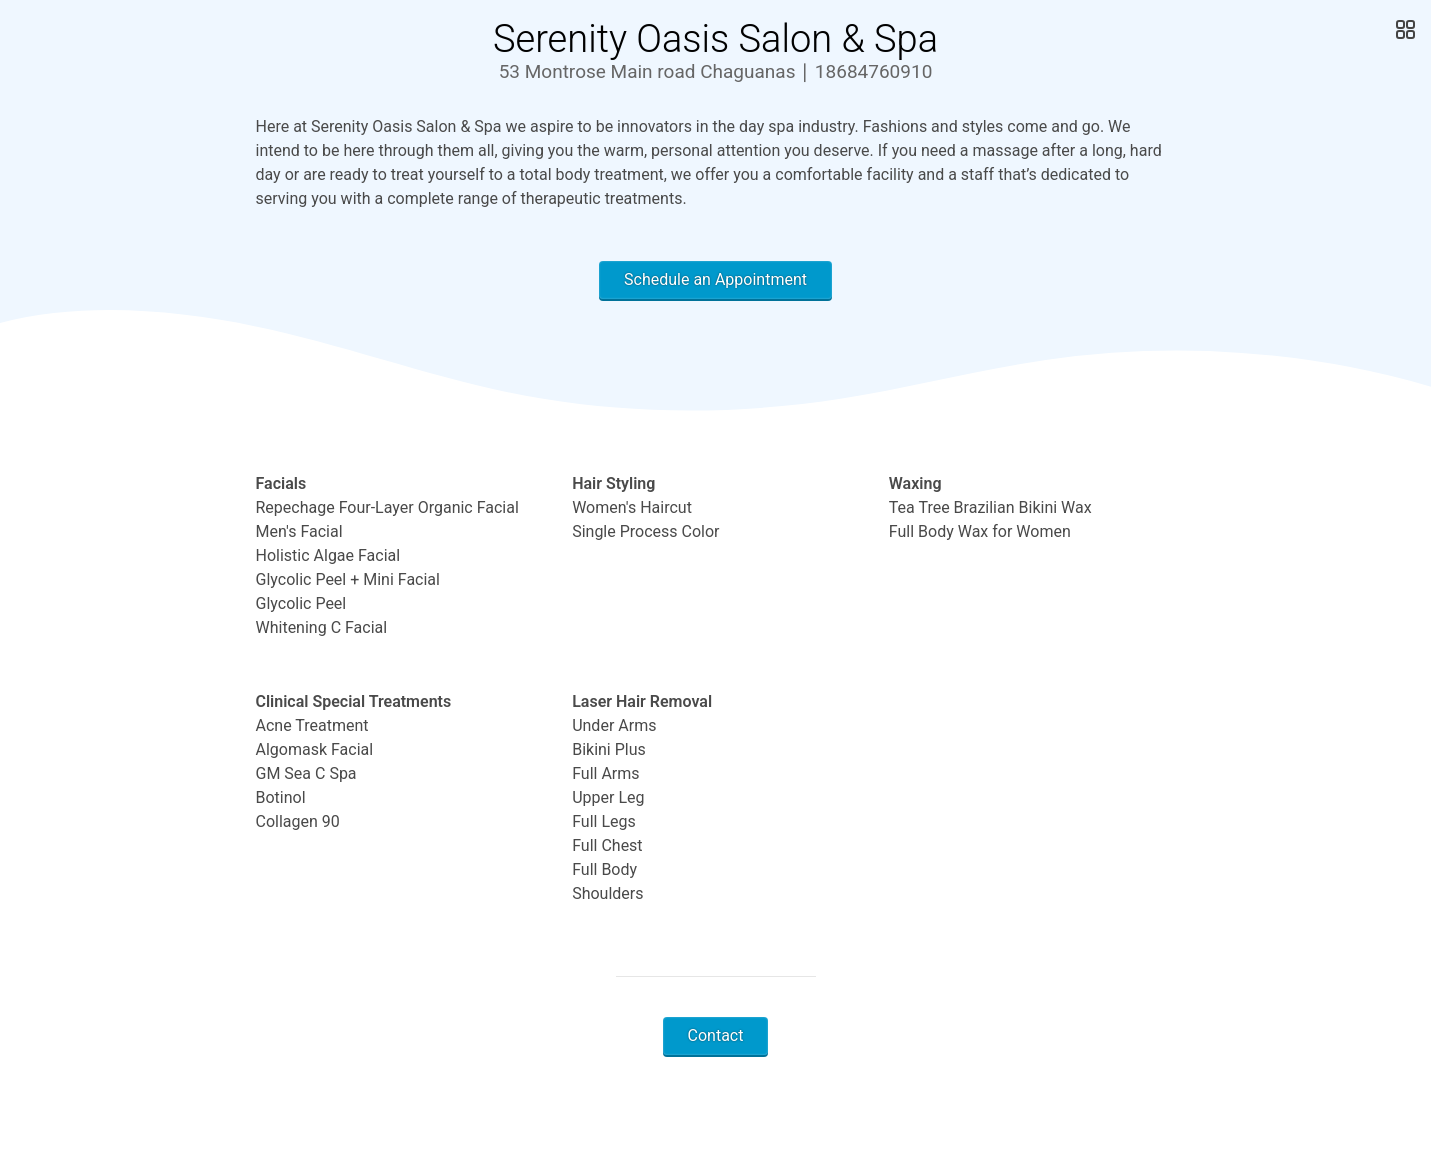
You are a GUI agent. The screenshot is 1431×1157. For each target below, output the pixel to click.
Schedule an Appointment (715, 279)
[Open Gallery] (1403, 30)
